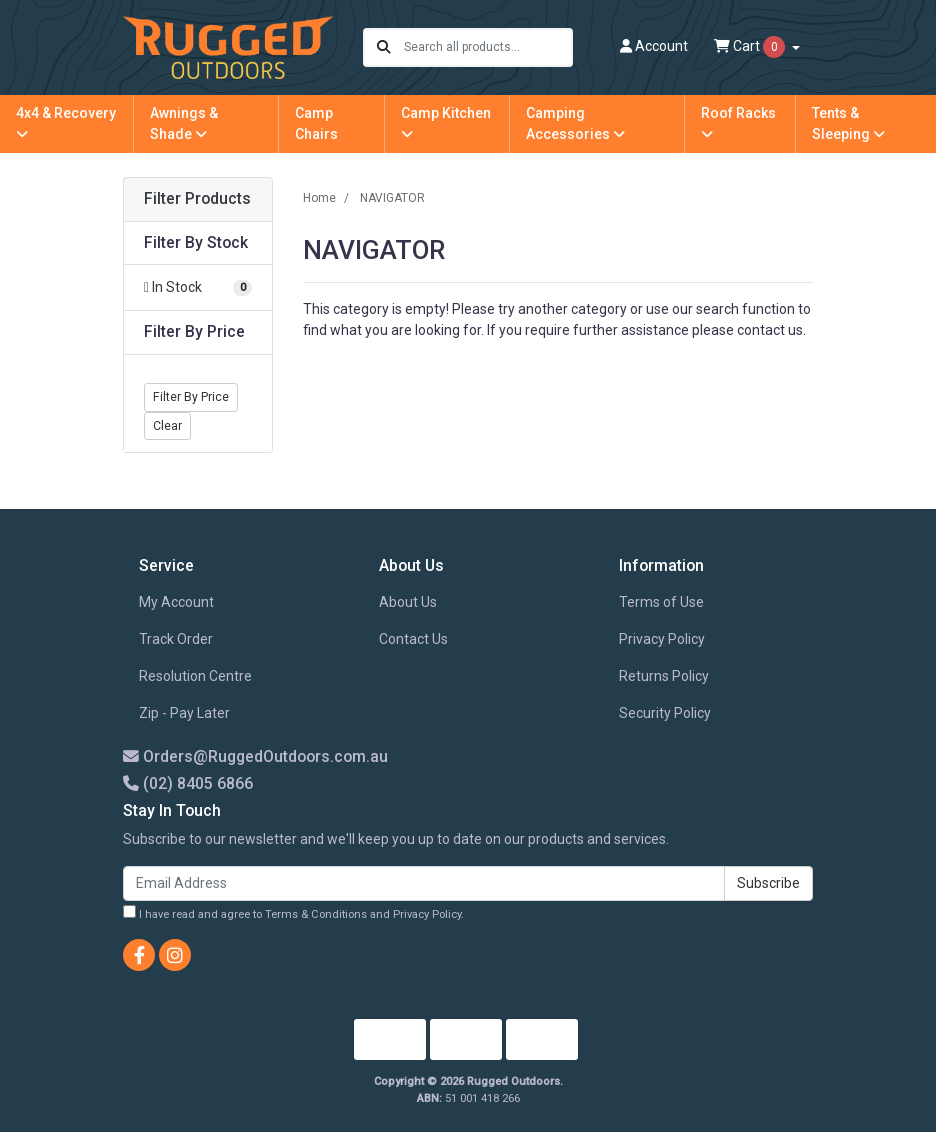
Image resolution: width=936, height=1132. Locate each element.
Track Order (176, 639)
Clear (167, 426)
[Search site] (384, 47)
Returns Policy (664, 676)
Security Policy (665, 713)
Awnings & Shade (184, 123)
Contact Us (413, 639)
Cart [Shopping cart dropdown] (751, 47)
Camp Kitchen (446, 123)
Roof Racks (738, 123)
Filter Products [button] (197, 199)
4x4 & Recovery (66, 123)
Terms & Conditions (316, 914)
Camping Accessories (575, 123)
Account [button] (654, 46)
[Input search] (487, 47)
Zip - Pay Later (184, 713)
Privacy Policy (662, 639)
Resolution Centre (195, 676)
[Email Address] (424, 883)
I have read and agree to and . (293, 913)
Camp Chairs (316, 123)
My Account (176, 602)
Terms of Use (661, 602)
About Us (408, 602)
